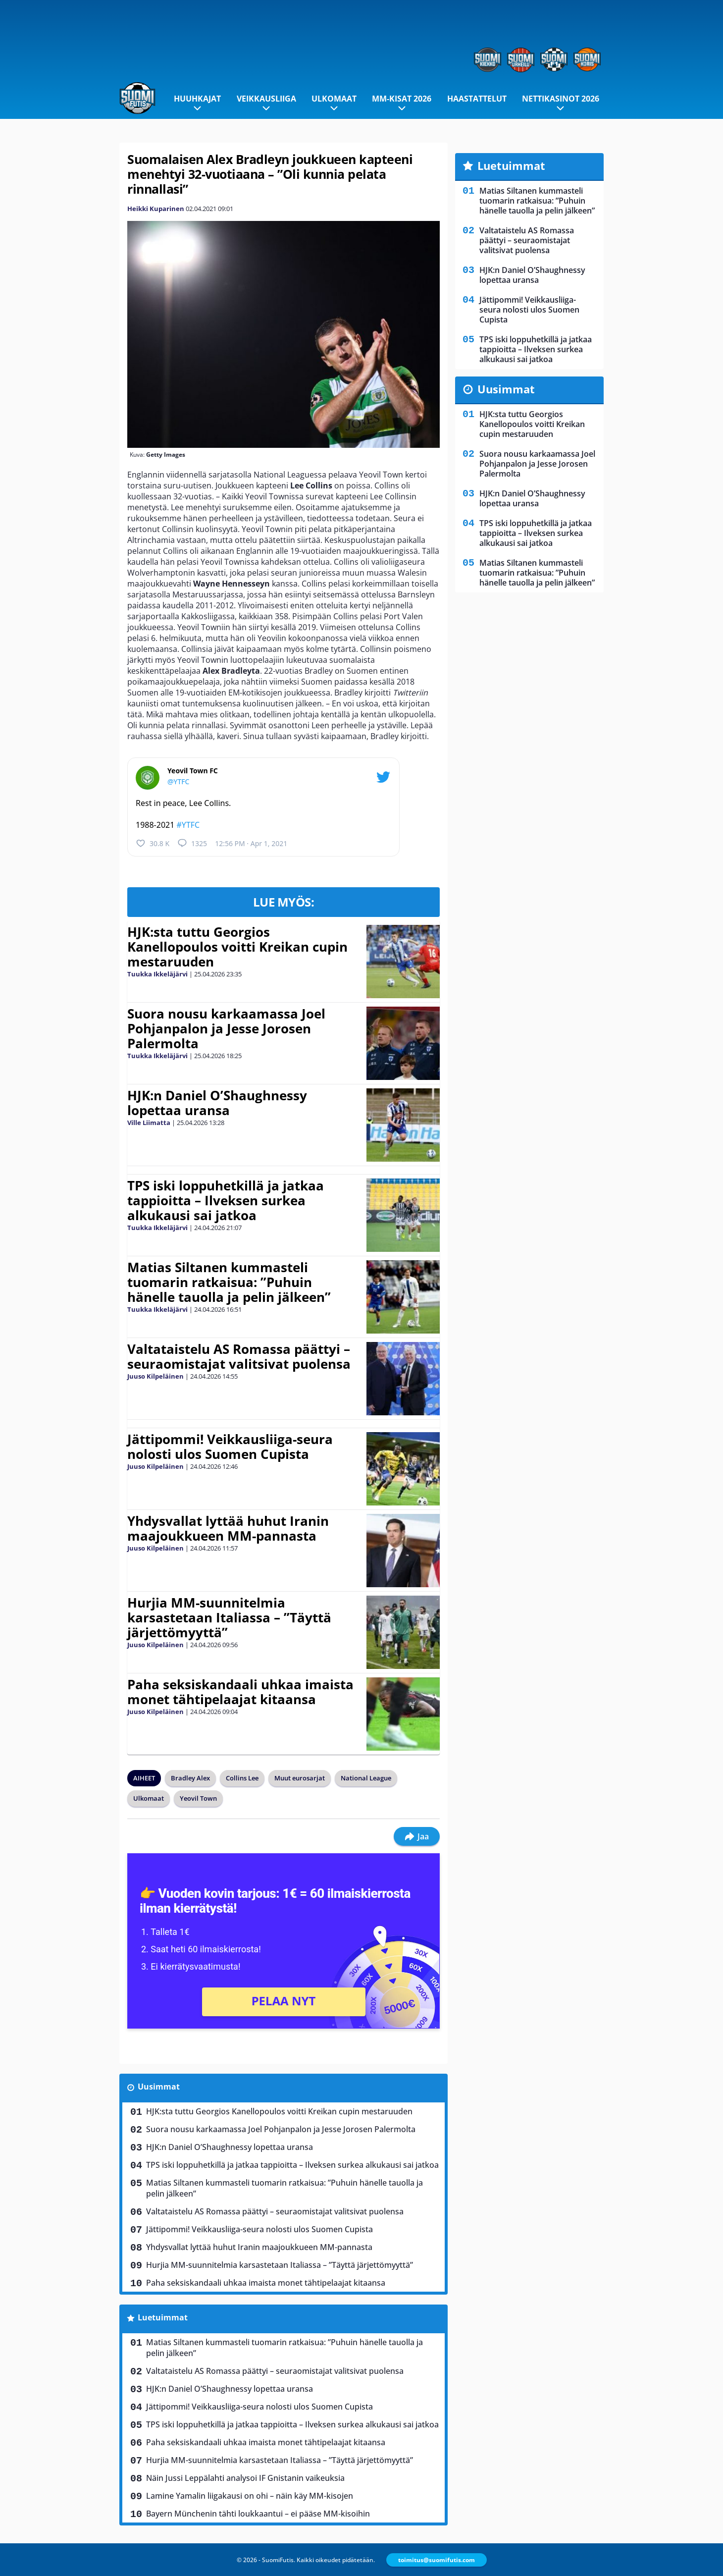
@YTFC (178, 781)
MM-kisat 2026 (401, 98)
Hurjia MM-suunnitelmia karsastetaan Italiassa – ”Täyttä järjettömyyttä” (229, 1617)
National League (366, 1777)
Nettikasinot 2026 (560, 98)
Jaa (417, 1836)
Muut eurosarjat (299, 1777)
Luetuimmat (163, 2317)
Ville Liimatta (148, 1122)
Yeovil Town (198, 1798)
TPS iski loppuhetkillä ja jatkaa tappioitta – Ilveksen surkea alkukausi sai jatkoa (225, 1200)
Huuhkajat (197, 98)
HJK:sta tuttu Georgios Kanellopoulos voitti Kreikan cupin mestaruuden (237, 946)
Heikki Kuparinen (155, 208)
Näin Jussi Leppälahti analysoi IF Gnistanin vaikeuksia (245, 2477)
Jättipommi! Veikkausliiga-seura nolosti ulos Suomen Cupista (230, 1446)
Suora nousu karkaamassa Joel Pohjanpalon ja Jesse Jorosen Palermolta (226, 1028)
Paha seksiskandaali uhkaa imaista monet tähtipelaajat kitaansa (240, 1691)
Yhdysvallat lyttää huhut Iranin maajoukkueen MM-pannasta (228, 1528)
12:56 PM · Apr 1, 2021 (251, 843)
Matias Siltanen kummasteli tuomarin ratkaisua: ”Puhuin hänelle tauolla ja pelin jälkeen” (229, 1282)
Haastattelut (477, 98)
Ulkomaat (334, 98)
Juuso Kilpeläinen (155, 1376)
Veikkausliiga (266, 98)
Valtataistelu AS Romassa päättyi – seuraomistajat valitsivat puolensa (239, 1356)
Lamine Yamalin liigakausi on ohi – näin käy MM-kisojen (249, 2495)
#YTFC (188, 824)
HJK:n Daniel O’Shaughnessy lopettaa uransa (217, 1102)
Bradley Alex (190, 1777)
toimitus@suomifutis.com (436, 2560)
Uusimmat (159, 2086)
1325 (192, 843)
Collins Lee (242, 1777)
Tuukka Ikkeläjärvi (157, 973)
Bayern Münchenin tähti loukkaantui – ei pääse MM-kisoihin (258, 2513)
